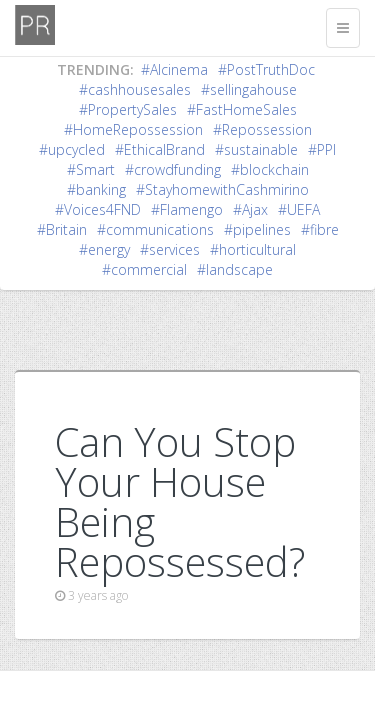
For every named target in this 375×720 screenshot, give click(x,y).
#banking (96, 189)
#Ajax (250, 209)
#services (170, 249)
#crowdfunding (173, 169)
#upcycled (72, 149)
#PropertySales (128, 109)
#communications (155, 229)
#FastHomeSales (242, 109)
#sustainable (256, 149)
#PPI (322, 149)
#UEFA (299, 209)
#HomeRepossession (133, 129)
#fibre (320, 229)
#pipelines (257, 229)
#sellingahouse (249, 89)
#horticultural (253, 249)
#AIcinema (174, 69)
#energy (104, 249)
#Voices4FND (98, 209)
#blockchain (270, 169)
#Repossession (262, 129)
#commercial (144, 269)
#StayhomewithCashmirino (222, 189)
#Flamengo (187, 209)
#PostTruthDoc (266, 69)
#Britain (62, 229)
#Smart (91, 169)
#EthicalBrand (160, 149)
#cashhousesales (135, 89)
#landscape (235, 269)
